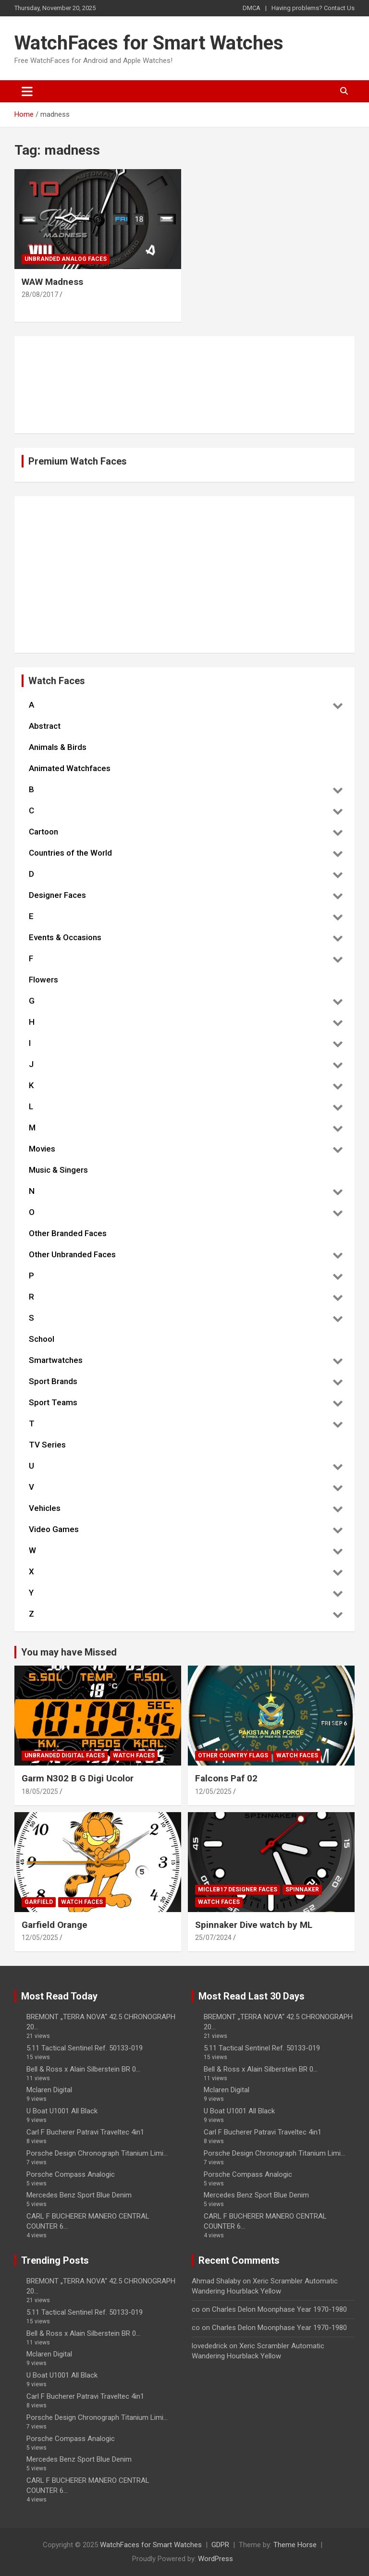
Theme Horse (295, 2544)
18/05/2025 (40, 1791)
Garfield (39, 1902)
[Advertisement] (184, 574)
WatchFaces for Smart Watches (148, 43)
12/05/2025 (213, 1791)
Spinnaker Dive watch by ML (253, 1924)
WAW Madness (52, 281)
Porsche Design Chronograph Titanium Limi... (97, 2153)
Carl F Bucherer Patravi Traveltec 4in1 (85, 2132)
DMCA (251, 8)
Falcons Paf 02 (226, 1778)
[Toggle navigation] (27, 91)
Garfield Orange (54, 1924)
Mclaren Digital (49, 2089)
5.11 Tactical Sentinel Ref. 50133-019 (84, 2048)
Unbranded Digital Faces (65, 1755)
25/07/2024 (213, 1937)
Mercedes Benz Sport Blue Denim (79, 2195)
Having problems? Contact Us (313, 8)
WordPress (215, 2558)
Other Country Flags (233, 1755)
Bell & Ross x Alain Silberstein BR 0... (83, 2069)
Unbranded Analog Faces (66, 259)
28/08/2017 (40, 294)
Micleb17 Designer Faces (237, 1889)
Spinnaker (302, 1889)
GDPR (220, 2544)
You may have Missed (69, 1652)
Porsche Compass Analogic (70, 2174)
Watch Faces (134, 1755)
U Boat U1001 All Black (62, 2111)
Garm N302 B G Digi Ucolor (78, 1778)
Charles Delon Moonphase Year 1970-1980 (279, 2309)
